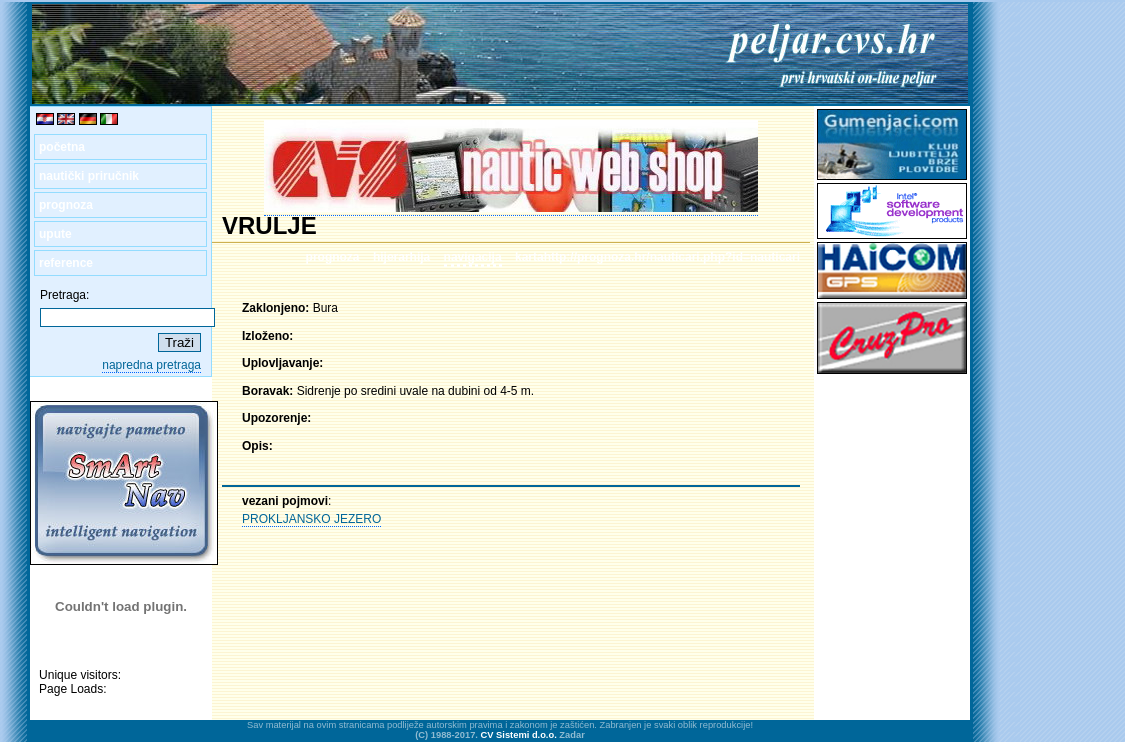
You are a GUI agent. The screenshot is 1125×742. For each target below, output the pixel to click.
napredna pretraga (151, 365)
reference (66, 263)
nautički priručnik (89, 176)
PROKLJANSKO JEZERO (311, 519)
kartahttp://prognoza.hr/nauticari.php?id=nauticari (657, 257)
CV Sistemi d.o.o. (519, 735)
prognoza (66, 205)
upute (55, 234)
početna (62, 147)
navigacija (473, 257)
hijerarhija (401, 257)
